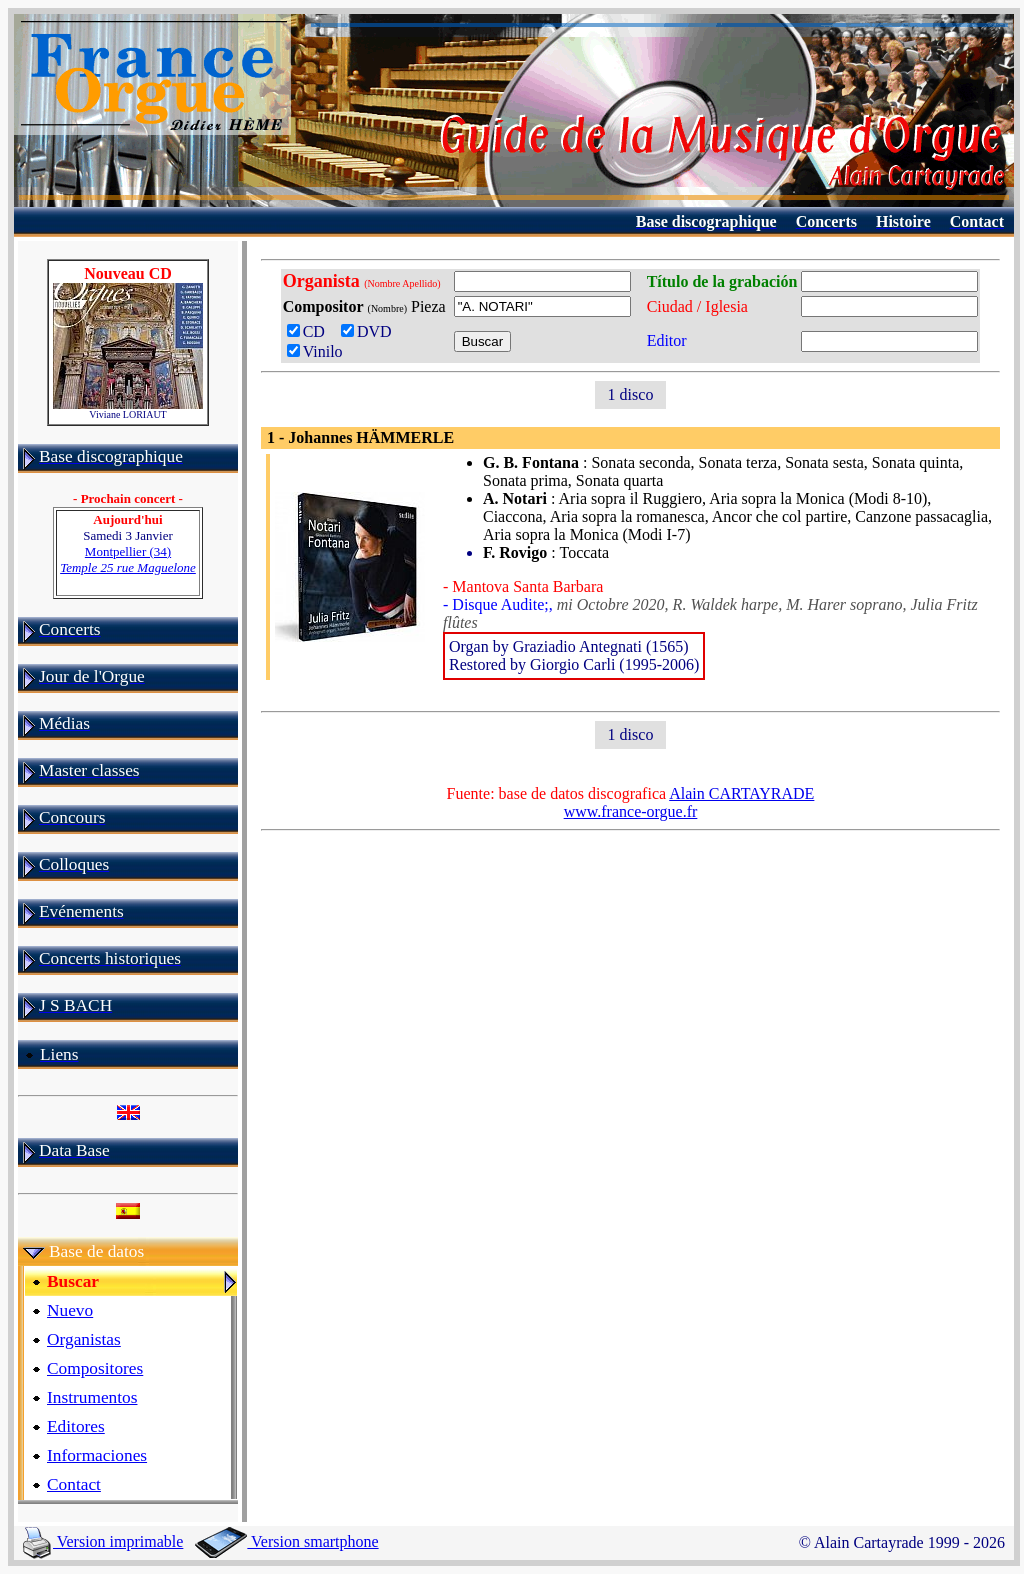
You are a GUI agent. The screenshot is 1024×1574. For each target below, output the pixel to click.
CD (310, 331)
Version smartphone (286, 1541)
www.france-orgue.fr (631, 811)
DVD (370, 331)
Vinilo (315, 351)
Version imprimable (103, 1541)
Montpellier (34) (128, 559)
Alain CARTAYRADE (741, 793)
